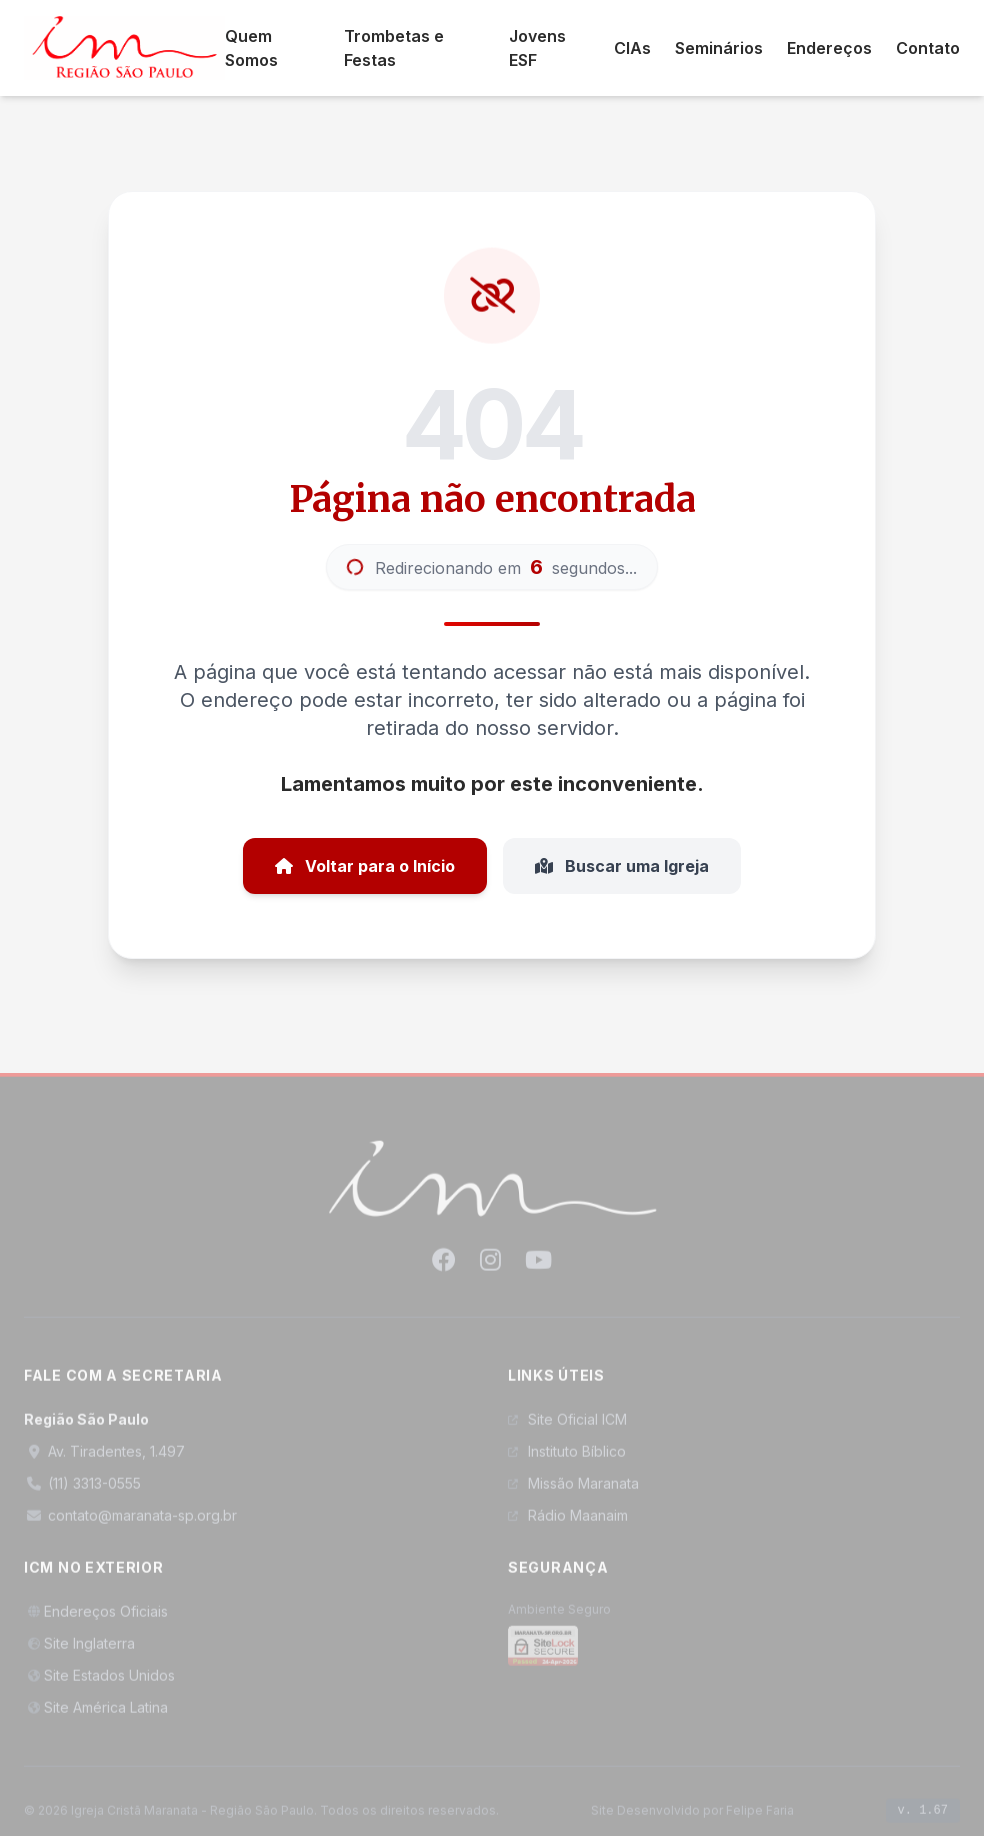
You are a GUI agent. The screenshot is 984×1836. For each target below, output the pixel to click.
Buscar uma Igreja (622, 866)
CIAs (632, 48)
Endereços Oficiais (96, 1621)
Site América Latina (96, 1717)
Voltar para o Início (365, 866)
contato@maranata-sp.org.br (130, 1525)
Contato (928, 48)
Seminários (719, 48)
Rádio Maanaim (568, 1525)
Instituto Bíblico (567, 1461)
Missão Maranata (573, 1493)
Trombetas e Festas (394, 48)
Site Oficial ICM (567, 1429)
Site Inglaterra (79, 1653)
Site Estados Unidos (99, 1685)
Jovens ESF (537, 48)
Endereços (829, 48)
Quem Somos (251, 48)
